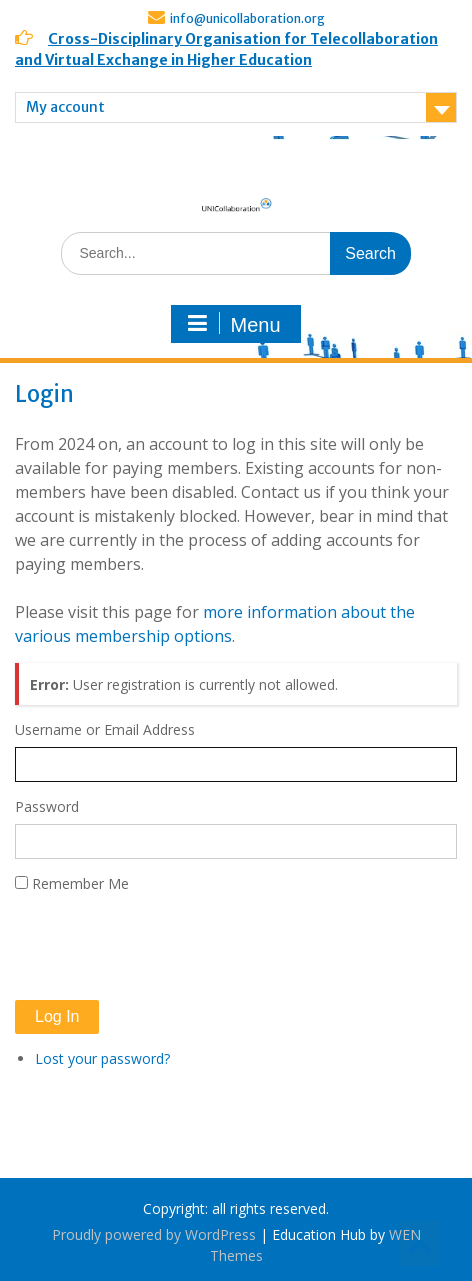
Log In (57, 1016)
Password (47, 806)
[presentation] (167, 947)
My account (65, 107)
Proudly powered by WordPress (154, 1234)
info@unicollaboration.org (247, 18)
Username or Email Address (105, 729)
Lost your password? (102, 1058)
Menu (233, 324)
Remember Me (80, 883)
